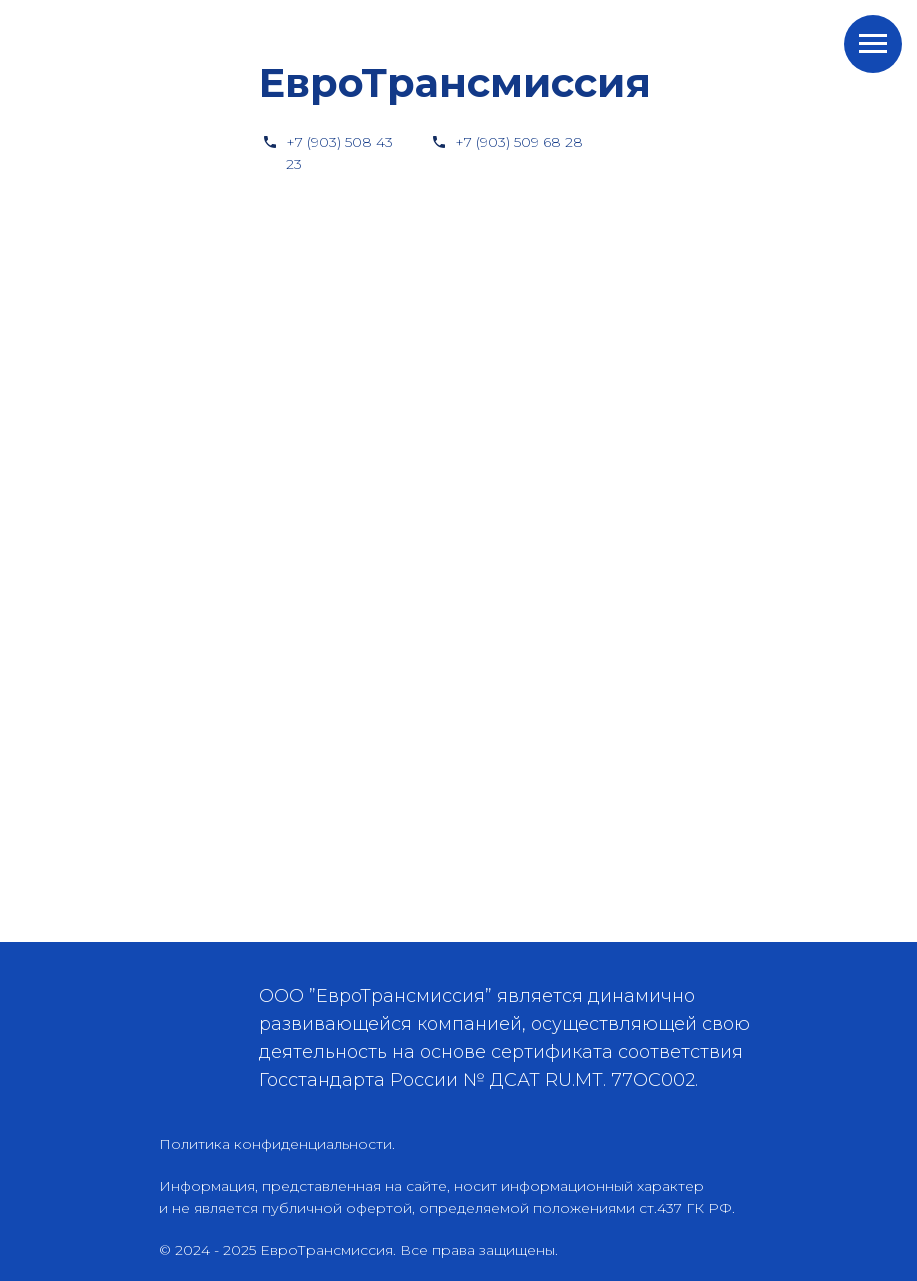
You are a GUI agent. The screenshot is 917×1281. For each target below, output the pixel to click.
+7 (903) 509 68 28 (519, 142)
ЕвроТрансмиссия (455, 82)
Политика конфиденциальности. (277, 1144)
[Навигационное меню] (873, 44)
